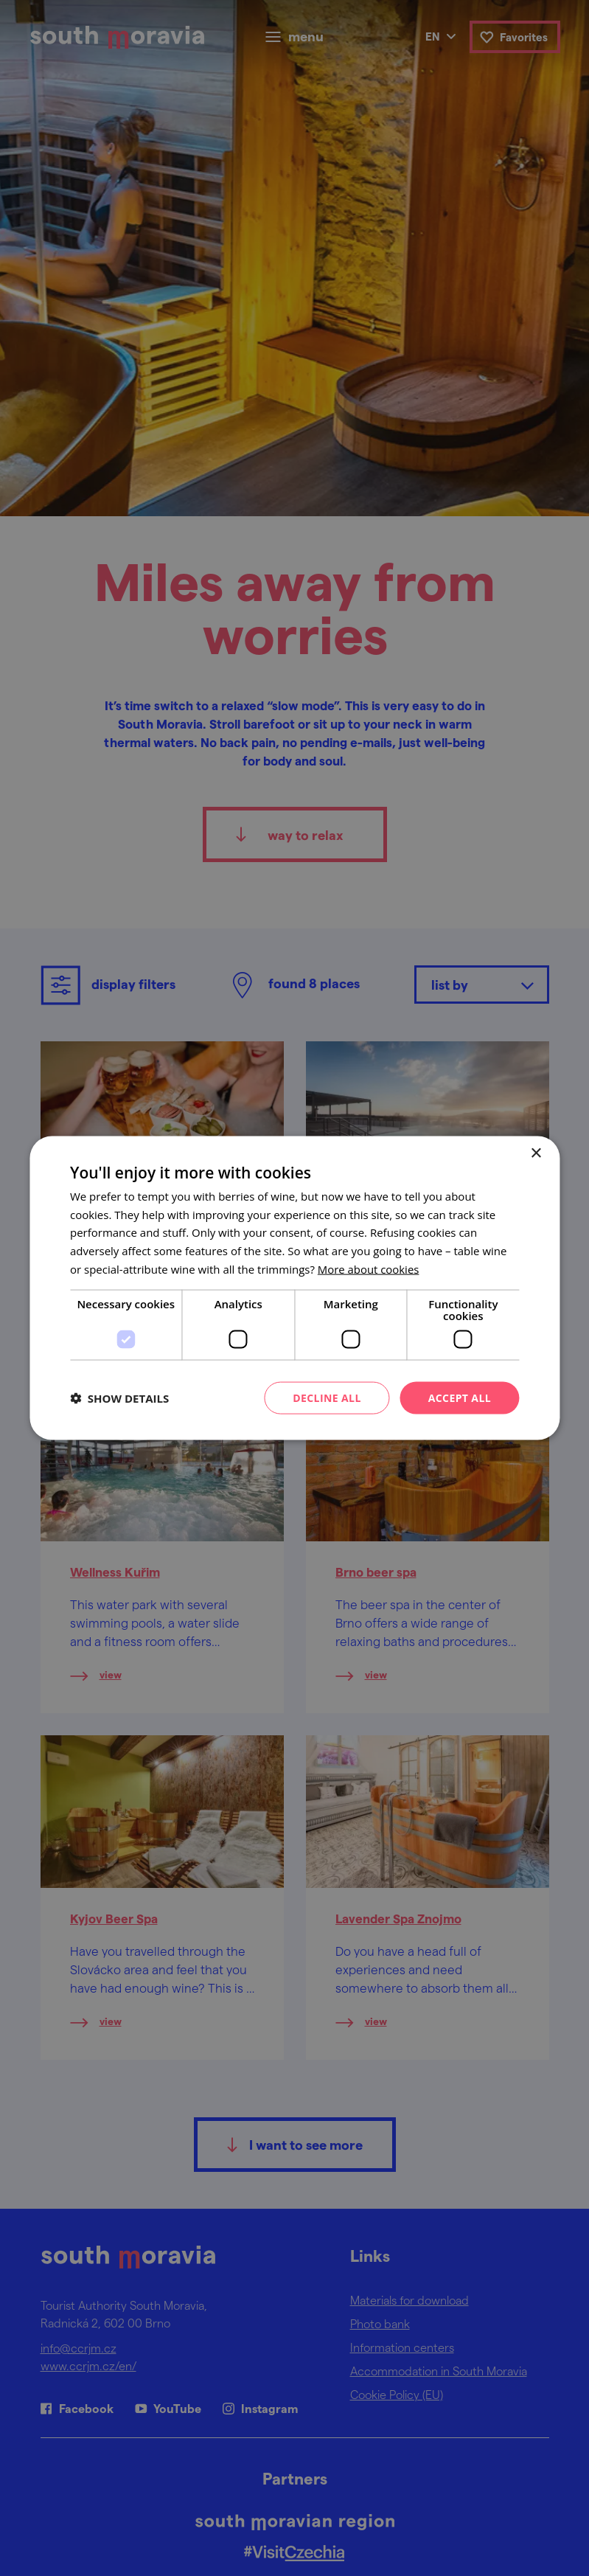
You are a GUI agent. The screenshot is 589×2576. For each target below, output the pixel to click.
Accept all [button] (459, 1397)
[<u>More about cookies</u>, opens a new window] (368, 1268)
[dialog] (294, 1288)
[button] (119, 1398)
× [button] (535, 1153)
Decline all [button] (326, 1397)
